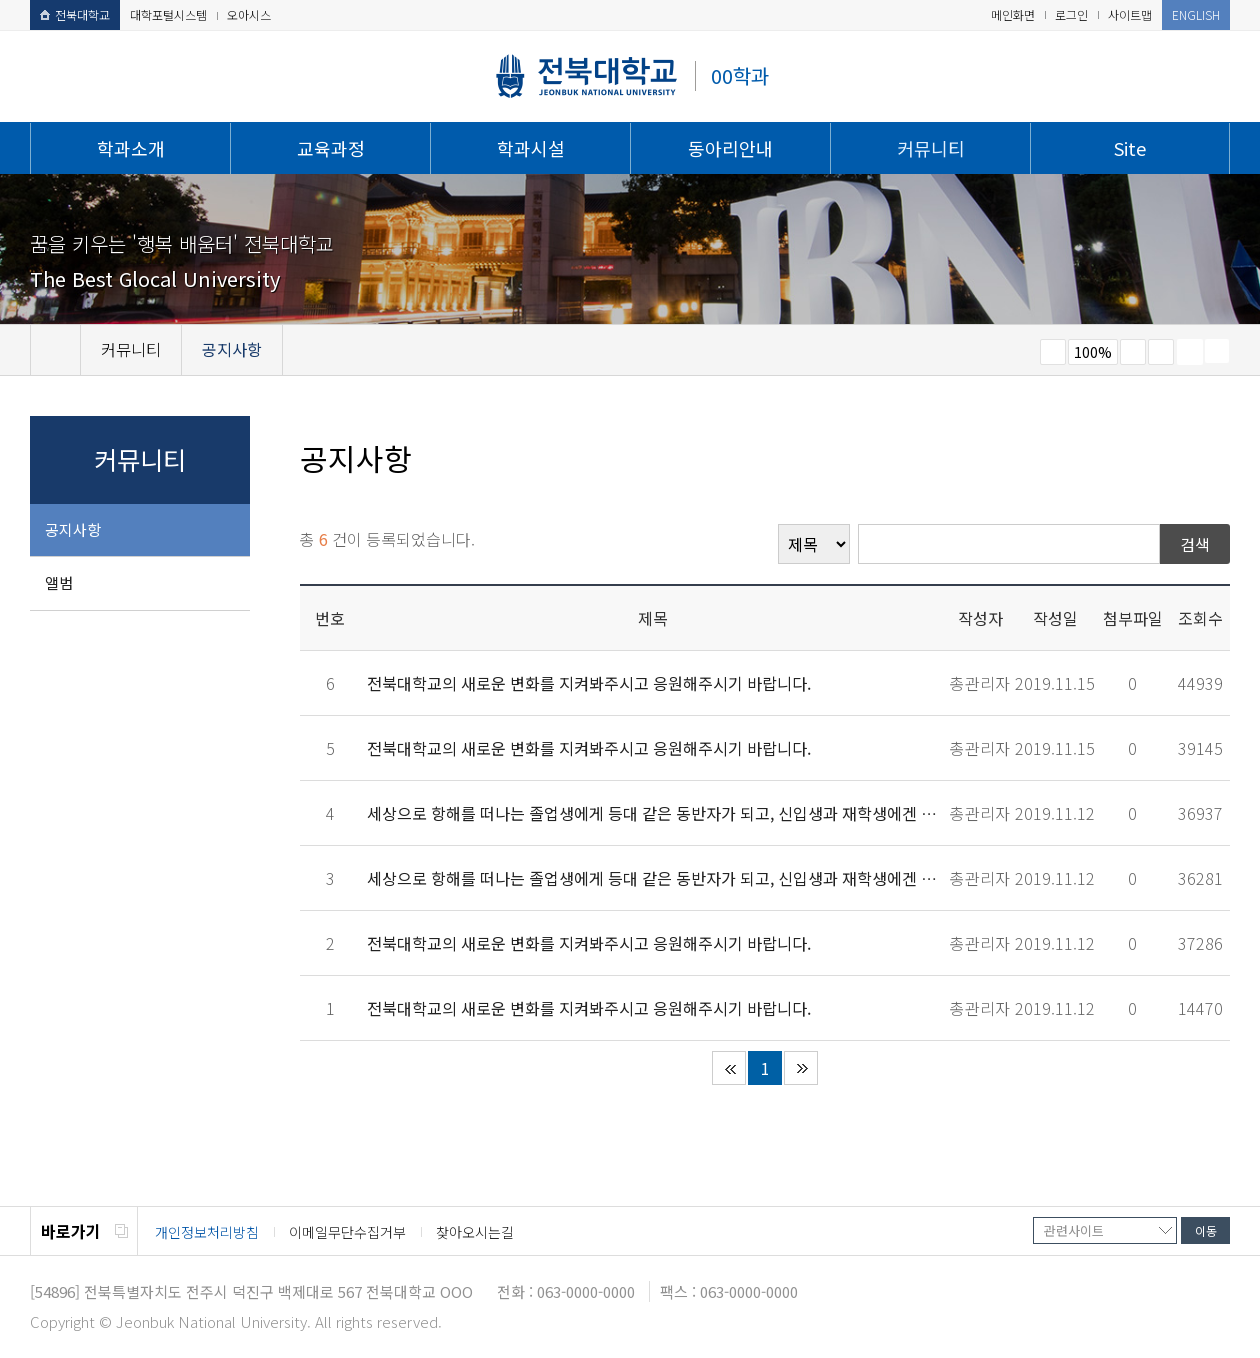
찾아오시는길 (475, 1232)
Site (1130, 148)
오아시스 (249, 14)
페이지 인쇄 (1190, 352)
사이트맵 (1130, 14)
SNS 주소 (1217, 351)
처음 (729, 1068)
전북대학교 (75, 14)
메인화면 (1013, 14)
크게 (1133, 352)
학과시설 (531, 148)
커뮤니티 (931, 148)
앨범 (59, 582)
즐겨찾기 (1161, 352)
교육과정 (331, 148)
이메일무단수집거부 (347, 1232)
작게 (1053, 352)
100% (1093, 352)
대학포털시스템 (168, 14)
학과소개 (131, 148)
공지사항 (73, 529)
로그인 (1071, 14)
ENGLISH (1196, 14)
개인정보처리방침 (207, 1232)
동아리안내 (730, 148)
